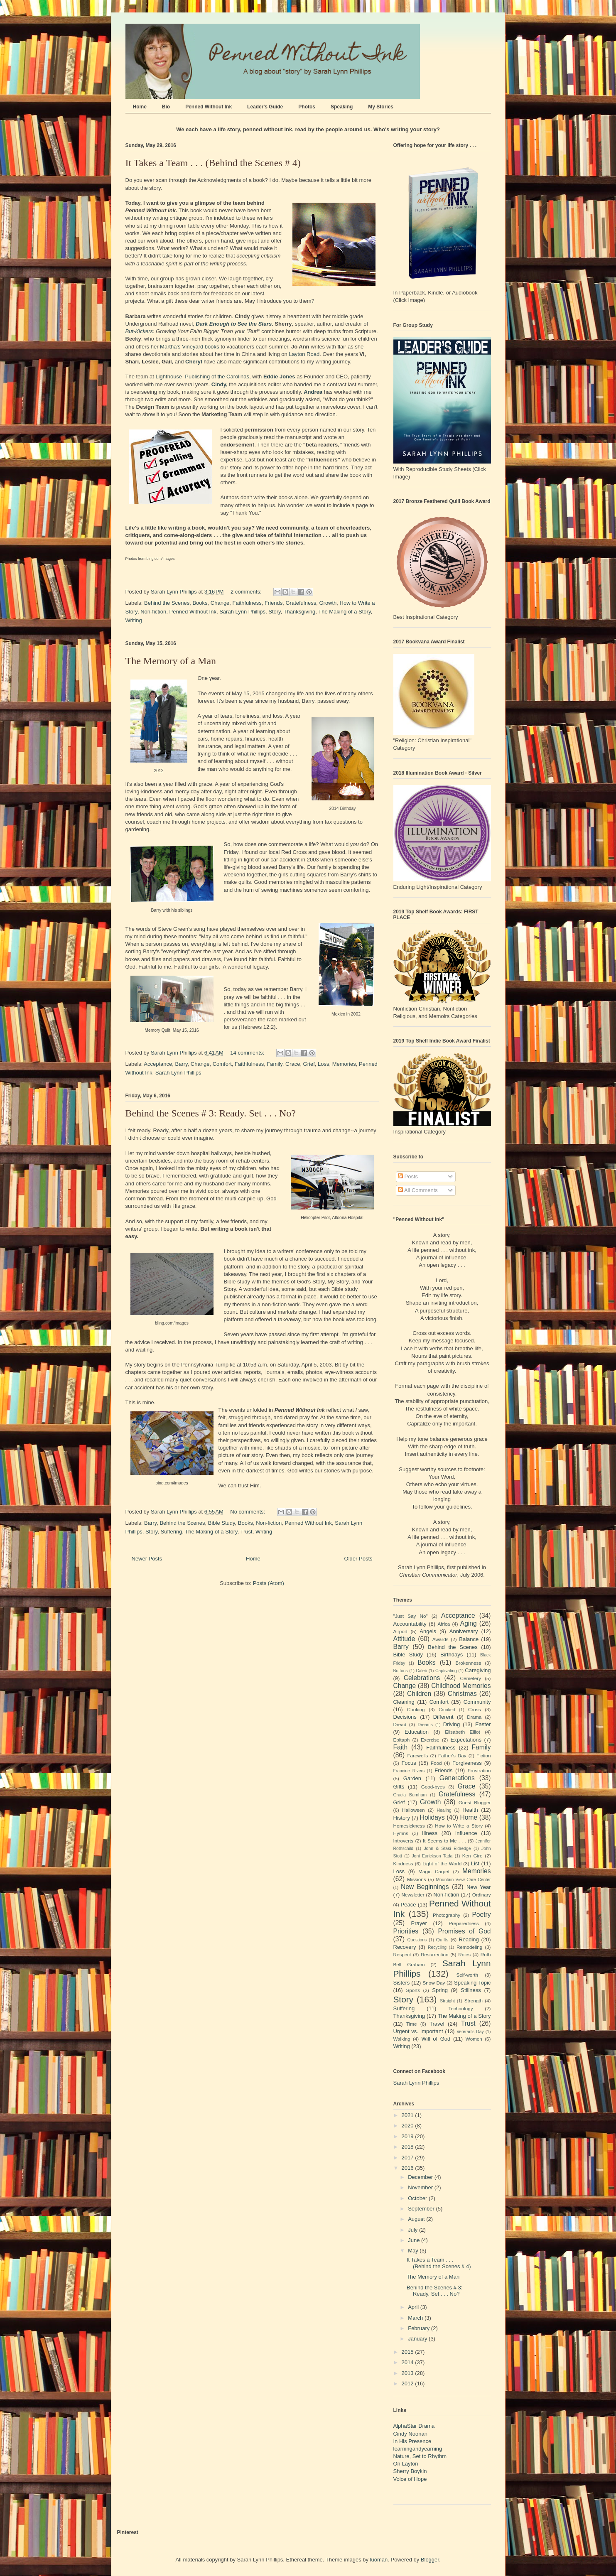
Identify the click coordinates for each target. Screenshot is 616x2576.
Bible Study (221, 1523)
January (418, 2339)
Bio (166, 107)
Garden (412, 1778)
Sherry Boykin (410, 2471)
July (413, 2230)
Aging (468, 1623)
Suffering (171, 1531)
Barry (181, 1064)
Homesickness (409, 1825)
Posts (408, 1176)
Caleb (421, 1670)
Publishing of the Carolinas (217, 376)
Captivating (446, 1670)
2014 (408, 2362)
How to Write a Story (459, 1825)
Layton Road (304, 354)
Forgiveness (467, 1763)
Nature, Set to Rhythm (420, 2456)
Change (220, 603)
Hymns (400, 1833)
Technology (460, 2008)
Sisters (401, 1983)
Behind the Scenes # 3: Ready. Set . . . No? (210, 1113)
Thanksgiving (300, 611)
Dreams (425, 1724)
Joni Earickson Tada (432, 1856)
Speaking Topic (472, 1983)
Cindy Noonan (410, 2434)
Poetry (481, 1914)
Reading (469, 1939)
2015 (408, 2352)
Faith (400, 1747)
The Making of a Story (344, 611)
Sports (413, 1990)
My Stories (380, 107)
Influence (466, 1833)
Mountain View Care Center (463, 1879)
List (475, 1863)
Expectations (466, 1740)
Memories (344, 1064)
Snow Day (434, 1982)
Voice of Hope (410, 2479)
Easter (483, 1724)
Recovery (404, 1947)
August (417, 2219)
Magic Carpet (433, 1871)
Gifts (399, 1787)
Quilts (442, 1939)
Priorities (406, 1931)
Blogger (430, 2559)
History (401, 1818)
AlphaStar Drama (414, 2426)
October (418, 2198)
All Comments (418, 1190)
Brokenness (468, 1663)
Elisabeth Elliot (462, 1732)
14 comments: (247, 1053)
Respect (402, 1954)
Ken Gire (472, 1855)
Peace (408, 1904)
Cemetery (470, 1678)
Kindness (403, 1863)
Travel (436, 2024)
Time (411, 2023)
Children (419, 1693)
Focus (408, 1763)
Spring (440, 1990)
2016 (408, 2168)
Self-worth (467, 1974)
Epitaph (401, 1739)
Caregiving (478, 1670)
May (414, 2250)
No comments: (248, 1512)
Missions (416, 1879)
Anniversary (463, 1631)
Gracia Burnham (410, 1795)
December (421, 2177)
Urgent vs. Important (418, 2031)
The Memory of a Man (170, 660)
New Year (478, 1887)
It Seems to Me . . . (444, 1840)
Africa (443, 1624)
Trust (247, 1531)
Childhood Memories (461, 1685)
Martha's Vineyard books (189, 346)
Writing (133, 620)
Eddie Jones (279, 376)
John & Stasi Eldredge (447, 1848)
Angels (428, 1631)
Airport (400, 1631)
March (416, 2318)
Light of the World (441, 1863)
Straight (447, 2001)
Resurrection (434, 1954)
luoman (379, 2559)
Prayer (419, 1923)
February (419, 2328)
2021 (408, 2115)
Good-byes (433, 1786)
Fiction (483, 1755)
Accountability (410, 1624)
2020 (408, 2125)
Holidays (432, 1817)
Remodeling (469, 1947)
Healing (444, 1810)
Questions (417, 1940)
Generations (457, 1777)
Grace (292, 1064)
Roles (464, 1954)
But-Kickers (139, 331)
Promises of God (464, 1931)
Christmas (462, 1693)
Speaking (342, 107)
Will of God (436, 2039)
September (422, 2209)
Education (417, 1732)
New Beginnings (425, 1886)
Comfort (222, 1064)
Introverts (403, 1840)
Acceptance (158, 1064)
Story (274, 611)
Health (470, 1810)
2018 (408, 2147)
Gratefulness (301, 603)
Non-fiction (153, 611)
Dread (400, 1724)
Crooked (447, 1710)
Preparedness (464, 1923)
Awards (440, 1639)
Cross (474, 1709)
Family (274, 1064)
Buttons (400, 1670)
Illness (429, 1833)
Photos (306, 107)
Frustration (479, 1770)
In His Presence (412, 2441)
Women (474, 2038)
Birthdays (451, 1654)
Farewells (417, 1755)
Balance (469, 1639)
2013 (408, 2373)
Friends (273, 603)
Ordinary (481, 1894)
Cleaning (404, 1702)
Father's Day (452, 1755)
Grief (309, 1064)
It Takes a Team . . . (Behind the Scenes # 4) (213, 162)
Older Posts (358, 1558)
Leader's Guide (265, 107)
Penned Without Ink (208, 107)
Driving (451, 1724)
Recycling (437, 1947)
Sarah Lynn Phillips (242, 611)
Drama (474, 1717)
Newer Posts (147, 1558)
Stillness (471, 1990)
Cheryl (193, 361)
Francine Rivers (409, 1771)
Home (140, 107)
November (421, 2187)
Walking (401, 2038)
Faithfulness (247, 603)
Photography (446, 1915)
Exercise (430, 1739)
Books (199, 603)
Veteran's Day (470, 2031)
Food (436, 1763)
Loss (323, 1064)
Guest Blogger (475, 1802)
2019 (408, 2136)
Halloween (413, 1810)
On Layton (405, 2464)
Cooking (416, 1709)
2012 (408, 2383)
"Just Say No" (410, 1616)
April (414, 2307)
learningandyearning (417, 2449)
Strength (473, 2000)
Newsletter (412, 1894)
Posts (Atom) (268, 1583)
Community (477, 1702)
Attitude (404, 1638)
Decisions (405, 1717)
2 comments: (247, 592)
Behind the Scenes (166, 603)
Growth (327, 603)
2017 (408, 2157)
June (414, 2240)
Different (443, 1717)
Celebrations (422, 1677)
